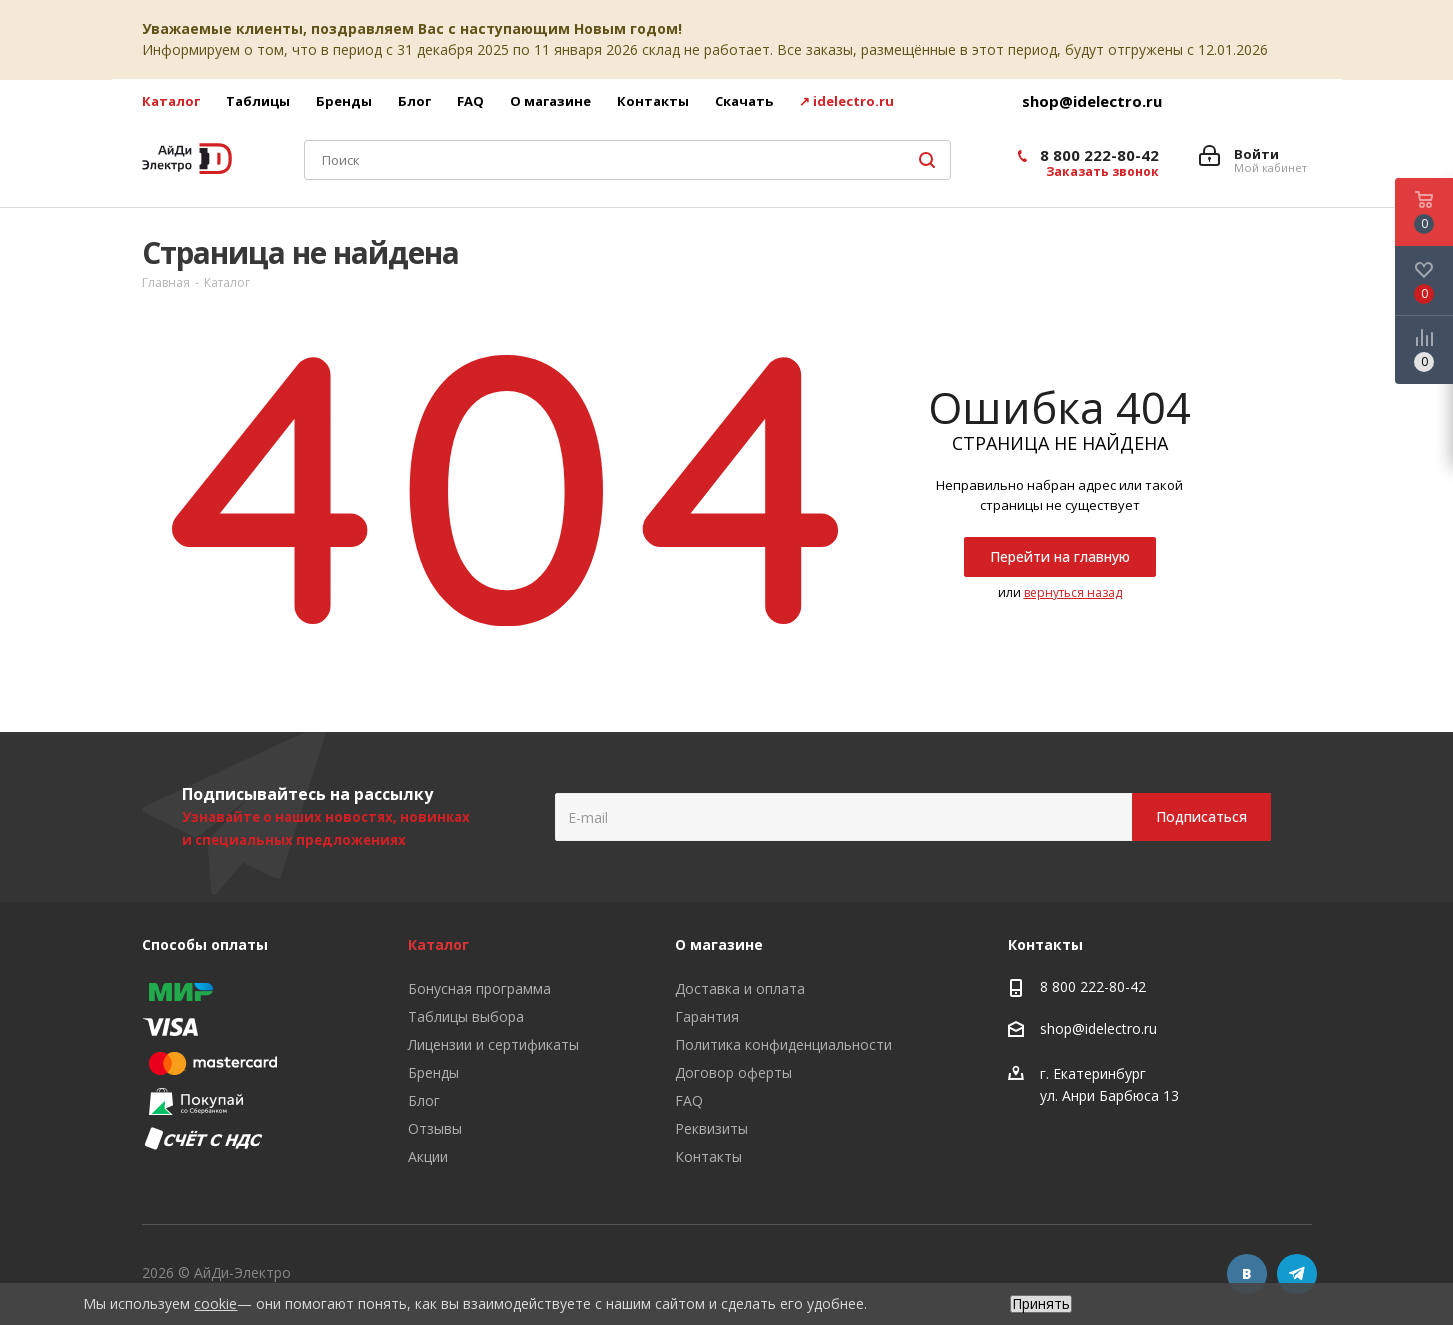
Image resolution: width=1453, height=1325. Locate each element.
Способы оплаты (205, 944)
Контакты (708, 1156)
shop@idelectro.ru (1092, 101)
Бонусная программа (479, 988)
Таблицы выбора (466, 1016)
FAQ (689, 1100)
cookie (215, 1303)
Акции (428, 1156)
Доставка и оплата (740, 988)
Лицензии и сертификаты (493, 1044)
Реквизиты (711, 1128)
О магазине (719, 944)
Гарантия (707, 1016)
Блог (424, 1100)
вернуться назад (1073, 592)
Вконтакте (1247, 1274)
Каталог (438, 944)
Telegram (1297, 1274)
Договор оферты (733, 1072)
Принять (1041, 1304)
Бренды (433, 1072)
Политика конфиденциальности (783, 1044)
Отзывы (435, 1128)
